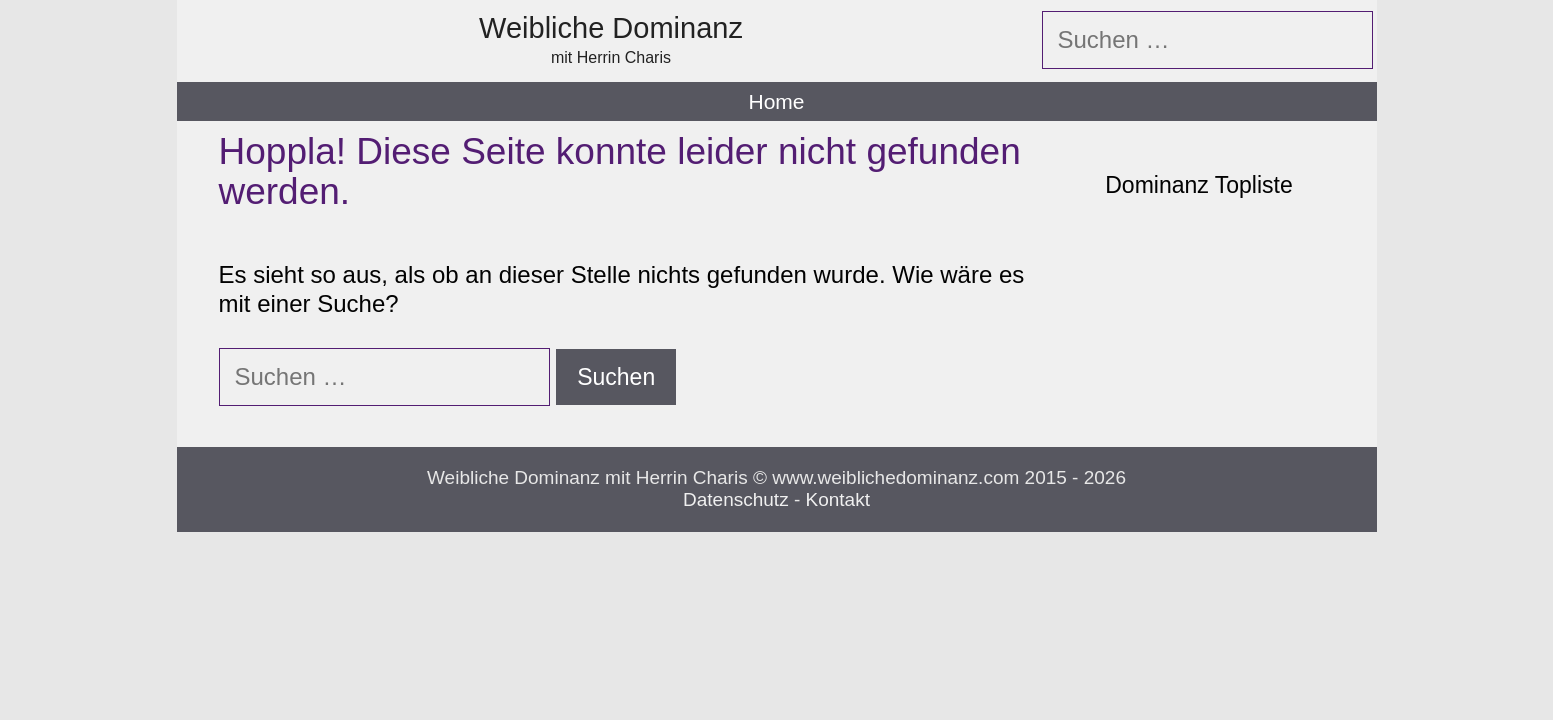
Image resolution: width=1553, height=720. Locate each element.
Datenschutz (736, 499)
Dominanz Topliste (1199, 185)
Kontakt (838, 499)
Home (776, 101)
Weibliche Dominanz (611, 28)
